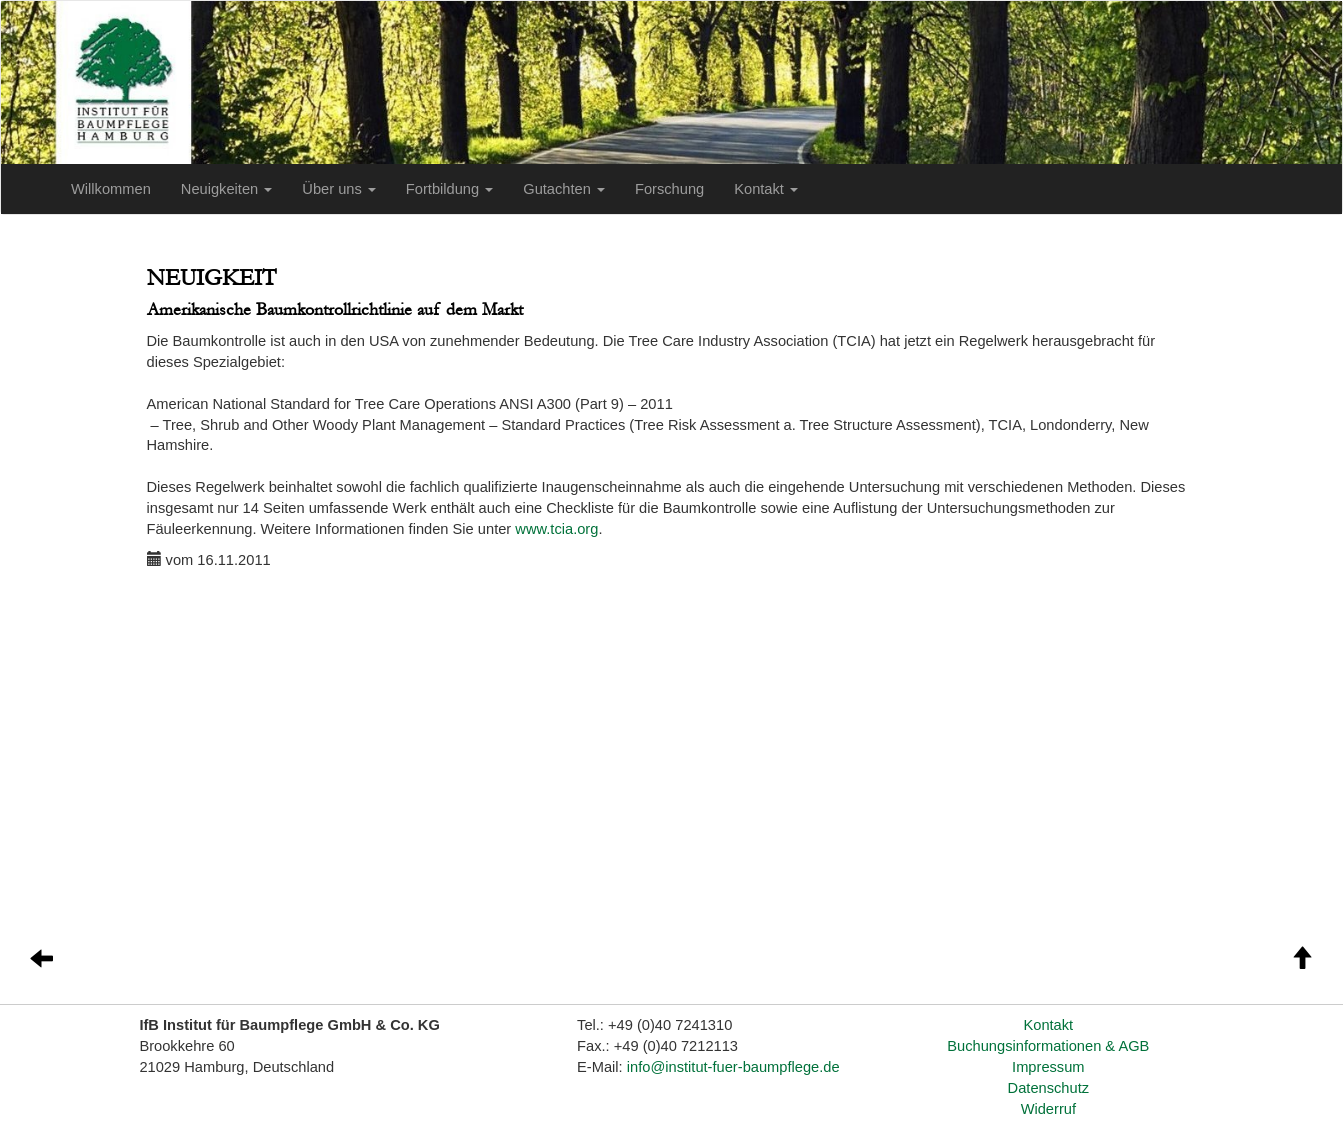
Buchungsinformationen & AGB (1048, 1046)
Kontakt (766, 189)
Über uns (339, 189)
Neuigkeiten (226, 189)
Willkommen (111, 189)
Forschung (669, 189)
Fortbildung (449, 189)
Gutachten (564, 189)
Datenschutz (1048, 1088)
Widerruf (1048, 1109)
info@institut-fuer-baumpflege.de (733, 1067)
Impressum (1048, 1067)
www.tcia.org (556, 529)
